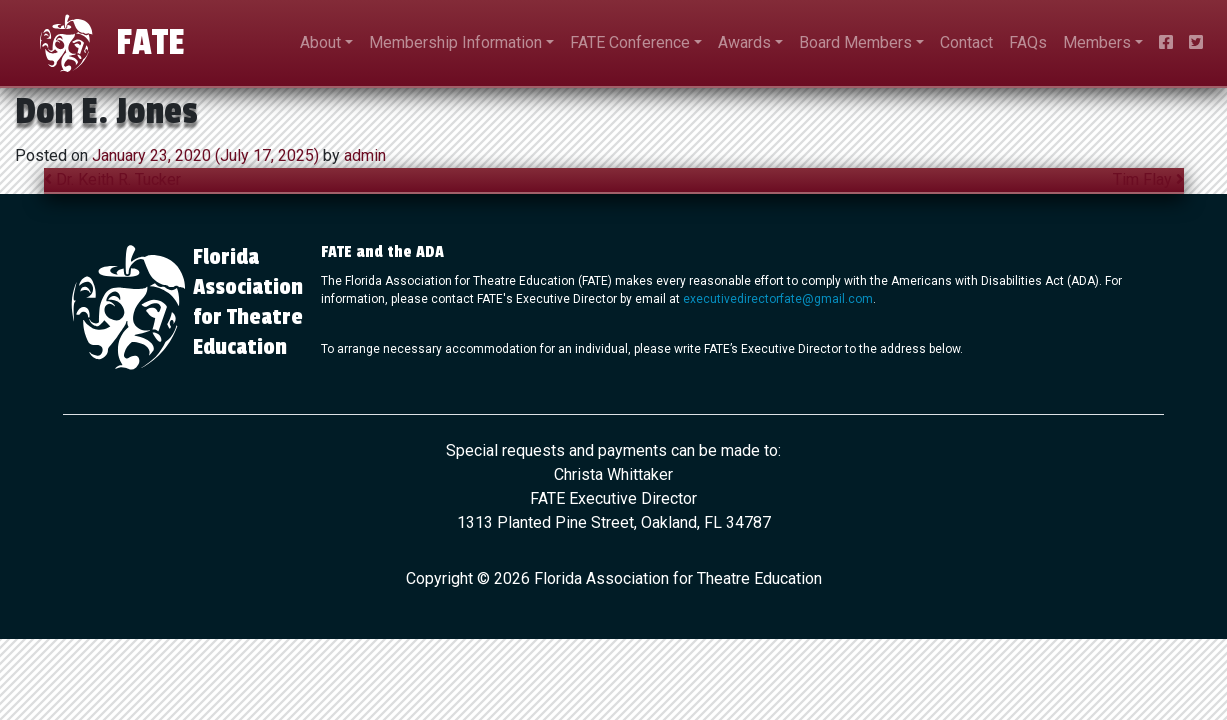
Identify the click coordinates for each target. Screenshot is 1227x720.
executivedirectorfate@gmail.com (778, 299)
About (320, 42)
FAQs (1028, 42)
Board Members (855, 42)
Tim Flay (1148, 179)
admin (363, 155)
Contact (966, 42)
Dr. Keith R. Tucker (112, 179)
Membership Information (455, 42)
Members (1097, 42)
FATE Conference (630, 42)
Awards (744, 42)
